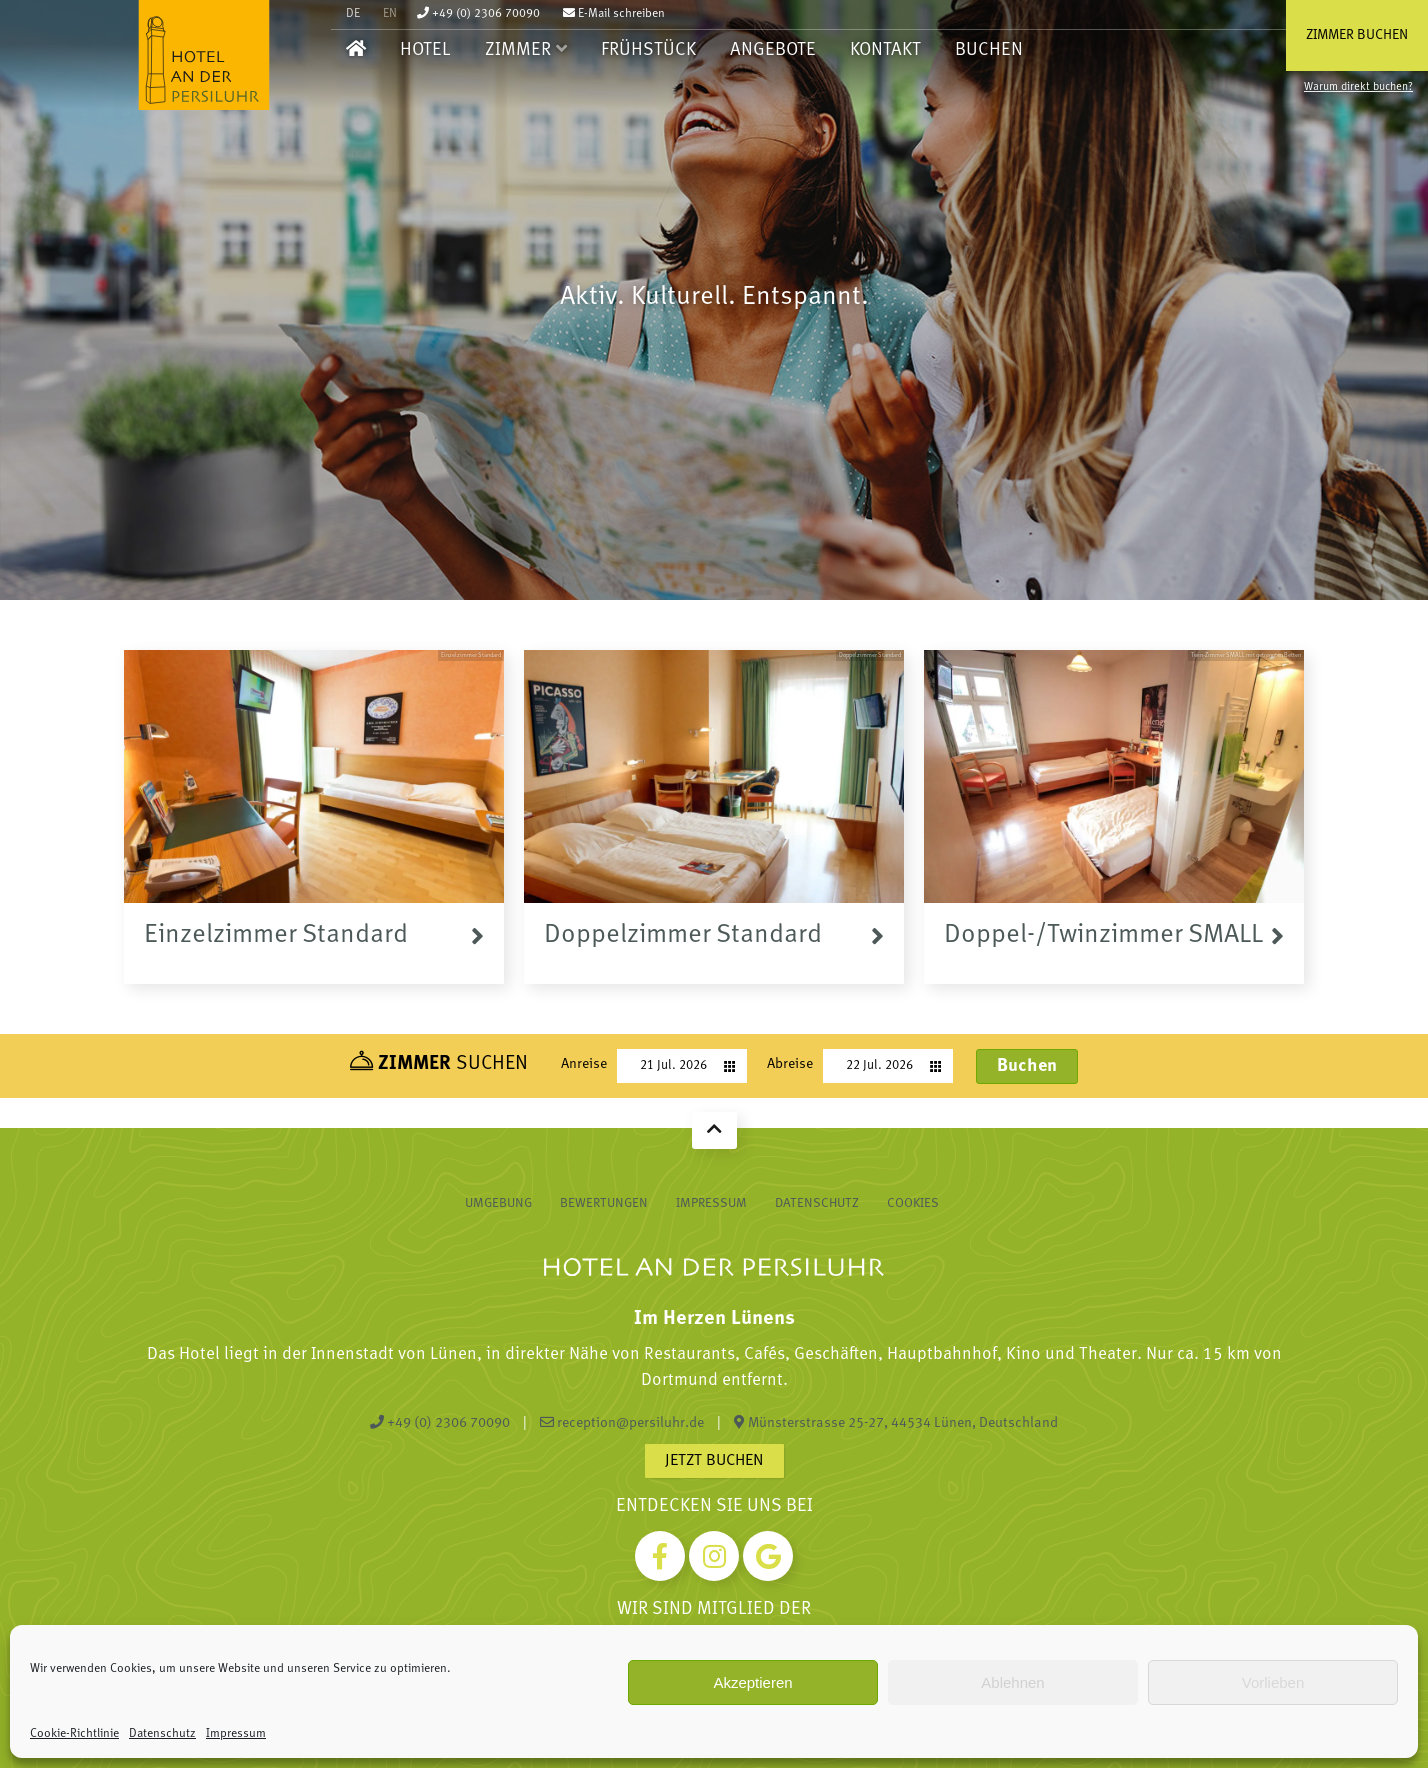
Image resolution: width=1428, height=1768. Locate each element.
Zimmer (518, 50)
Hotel (425, 50)
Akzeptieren (752, 1682)
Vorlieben (1273, 1682)
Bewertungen (604, 1203)
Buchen (989, 50)
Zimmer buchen (1357, 35)
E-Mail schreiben (614, 14)
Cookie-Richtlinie (74, 1734)
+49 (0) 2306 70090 (478, 14)
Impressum (236, 1734)
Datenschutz (162, 1734)
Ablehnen (1012, 1682)
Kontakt (885, 50)
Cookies (913, 1203)
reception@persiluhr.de (622, 1423)
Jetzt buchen (714, 1461)
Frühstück (648, 50)
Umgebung (498, 1203)
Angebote (773, 50)
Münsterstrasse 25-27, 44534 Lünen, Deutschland (896, 1423)
